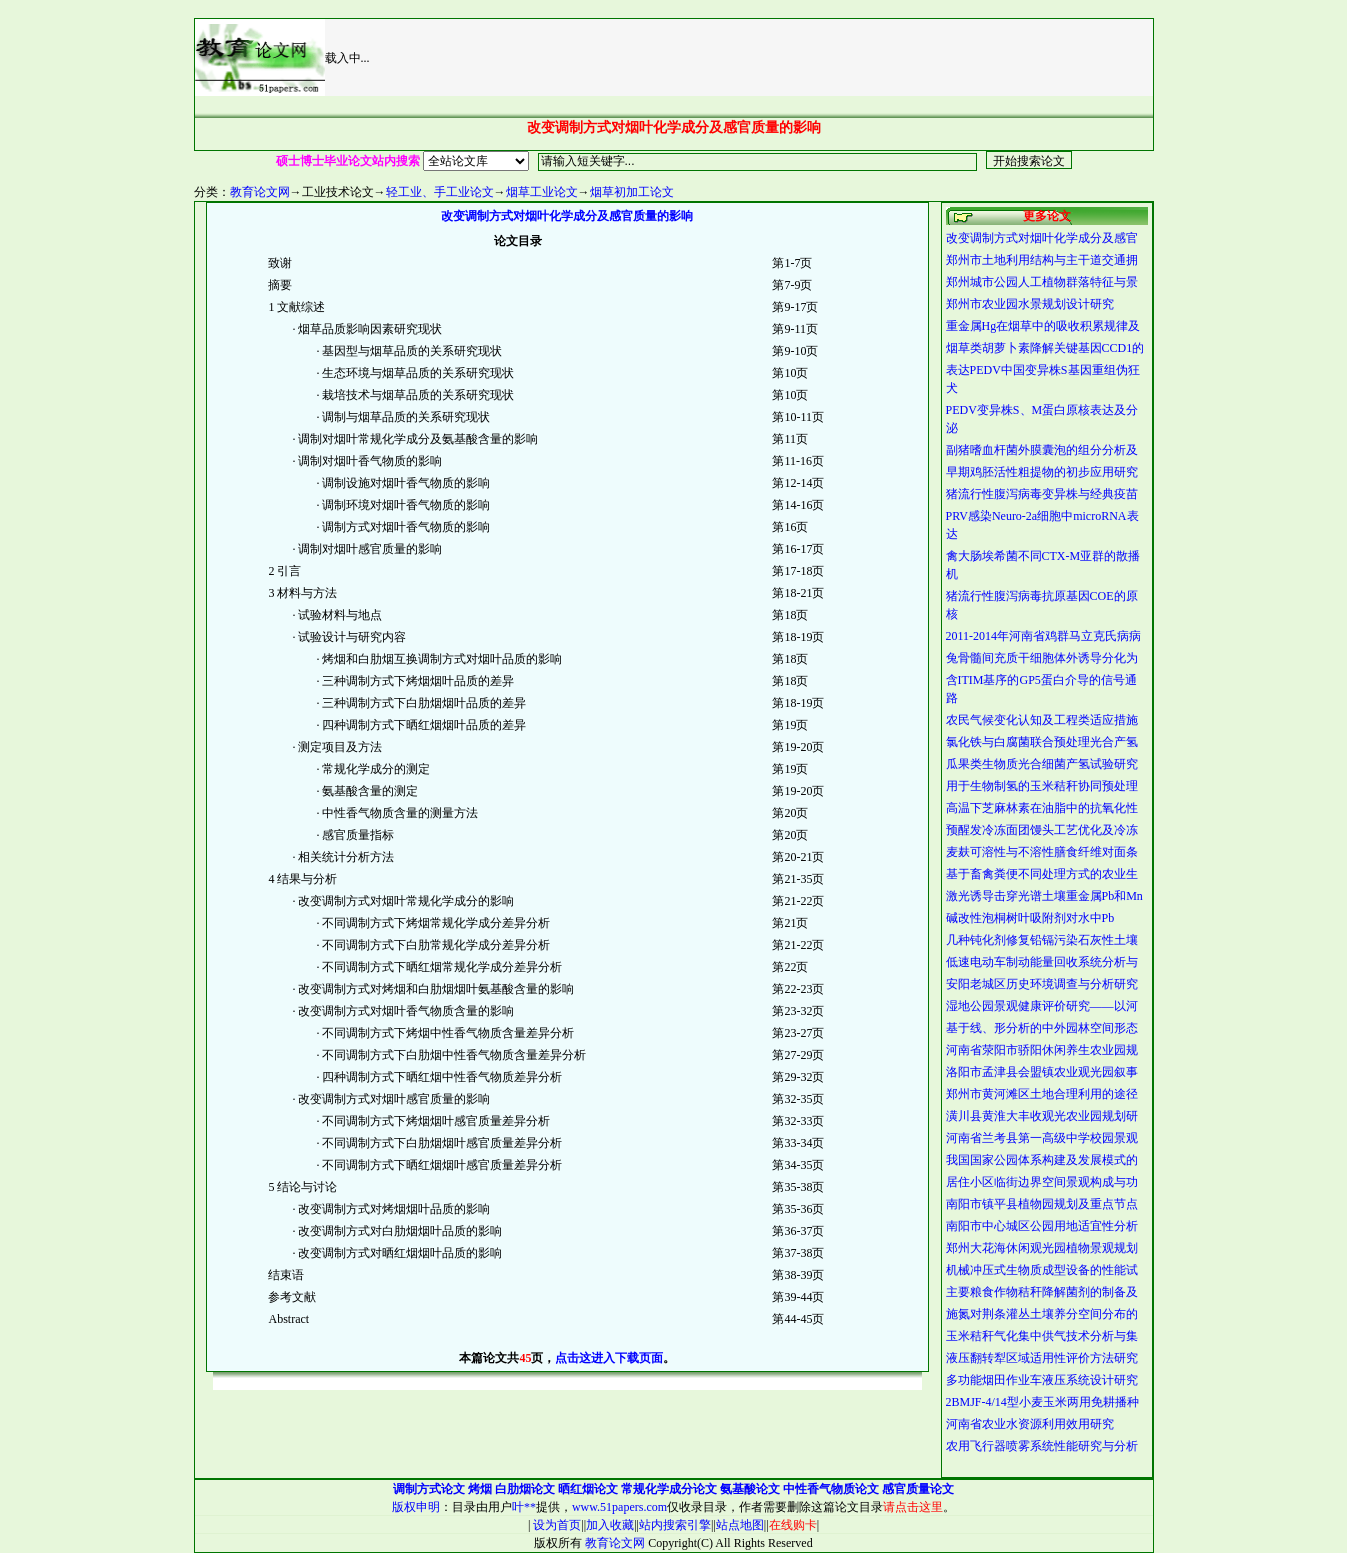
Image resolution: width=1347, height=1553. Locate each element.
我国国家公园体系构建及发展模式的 (1042, 1160)
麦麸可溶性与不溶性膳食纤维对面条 (1042, 852)
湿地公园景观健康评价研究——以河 (1042, 1006)
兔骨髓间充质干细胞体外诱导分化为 (1042, 658)
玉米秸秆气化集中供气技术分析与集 (1042, 1336)
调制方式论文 (429, 1489)
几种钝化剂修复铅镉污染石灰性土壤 (1042, 940)
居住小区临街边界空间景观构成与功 (1042, 1182)
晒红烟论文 (588, 1489)
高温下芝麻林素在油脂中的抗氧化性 (1042, 808)
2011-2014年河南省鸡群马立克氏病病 (1044, 636)
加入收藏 (610, 1525)
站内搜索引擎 (675, 1525)
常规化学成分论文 (669, 1489)
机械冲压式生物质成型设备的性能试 (1042, 1270)
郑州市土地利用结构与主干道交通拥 (1042, 260)
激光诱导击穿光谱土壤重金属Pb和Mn (1044, 896)
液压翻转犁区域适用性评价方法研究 (1042, 1358)
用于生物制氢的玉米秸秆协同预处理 (1042, 786)
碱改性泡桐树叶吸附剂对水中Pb (1030, 918)
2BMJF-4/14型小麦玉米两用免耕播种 (1042, 1402)
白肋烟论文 (525, 1489)
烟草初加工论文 (632, 192)
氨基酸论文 (750, 1489)
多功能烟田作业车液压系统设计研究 (1042, 1380)
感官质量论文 (918, 1489)
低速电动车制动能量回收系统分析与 (1042, 962)
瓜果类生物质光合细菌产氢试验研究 (1042, 764)
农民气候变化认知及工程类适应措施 (1042, 720)
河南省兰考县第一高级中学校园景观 (1042, 1138)
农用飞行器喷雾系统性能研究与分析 (1042, 1446)
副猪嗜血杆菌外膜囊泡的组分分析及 (1042, 450)
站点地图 (740, 1525)
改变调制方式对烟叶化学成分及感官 (1042, 238)
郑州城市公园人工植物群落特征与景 (1042, 282)
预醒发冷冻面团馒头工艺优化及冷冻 (1042, 830)
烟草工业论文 (542, 192)
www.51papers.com (619, 1507)
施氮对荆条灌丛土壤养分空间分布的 (1042, 1314)
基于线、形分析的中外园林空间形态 (1042, 1028)
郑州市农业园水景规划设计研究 (1030, 304)
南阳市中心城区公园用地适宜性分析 (1042, 1226)
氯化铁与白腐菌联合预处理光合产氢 (1042, 742)
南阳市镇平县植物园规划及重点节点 (1042, 1204)
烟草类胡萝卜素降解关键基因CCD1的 (1045, 348)
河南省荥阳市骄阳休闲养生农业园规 (1042, 1050)
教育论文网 (260, 192)
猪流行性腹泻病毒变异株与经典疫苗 (1042, 494)
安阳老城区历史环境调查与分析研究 (1042, 984)
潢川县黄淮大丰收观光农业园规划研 (1042, 1116)
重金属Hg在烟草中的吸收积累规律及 (1043, 326)
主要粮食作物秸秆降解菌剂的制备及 (1042, 1292)
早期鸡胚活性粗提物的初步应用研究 (1042, 472)
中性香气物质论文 (831, 1489)
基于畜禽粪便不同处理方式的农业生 (1042, 874)
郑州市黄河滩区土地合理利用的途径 (1042, 1094)
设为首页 (555, 1525)
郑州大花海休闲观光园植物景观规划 (1042, 1248)
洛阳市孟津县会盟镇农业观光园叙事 (1042, 1072)
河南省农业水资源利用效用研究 (1030, 1424)
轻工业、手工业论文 (440, 192)
